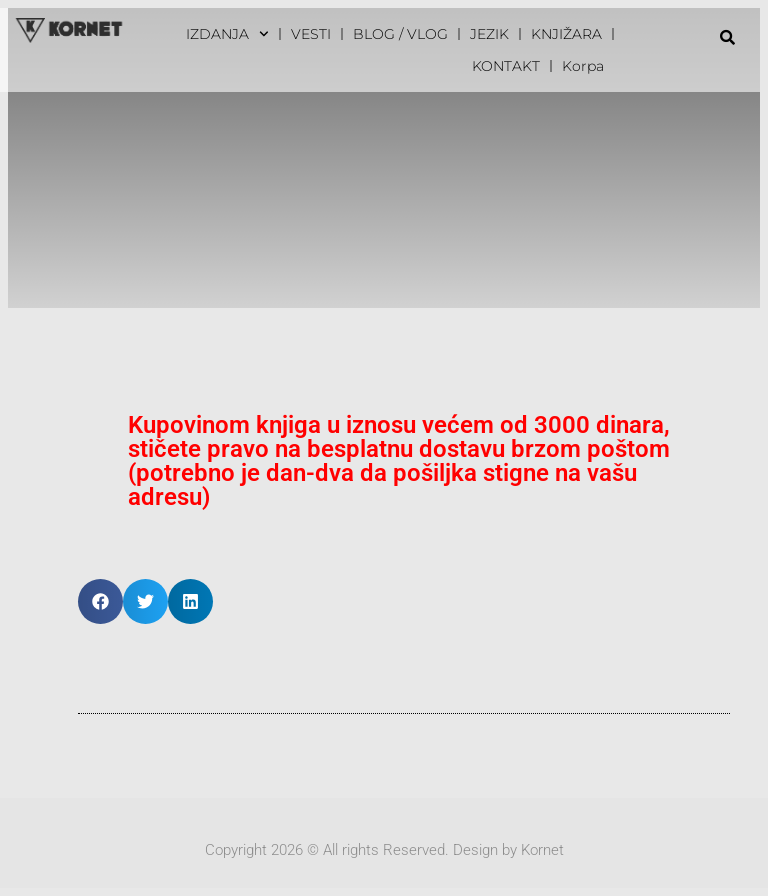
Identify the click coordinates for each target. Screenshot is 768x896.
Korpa (583, 66)
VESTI (311, 34)
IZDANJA (227, 34)
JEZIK (489, 34)
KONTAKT (506, 66)
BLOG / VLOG (400, 34)
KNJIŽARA (566, 34)
